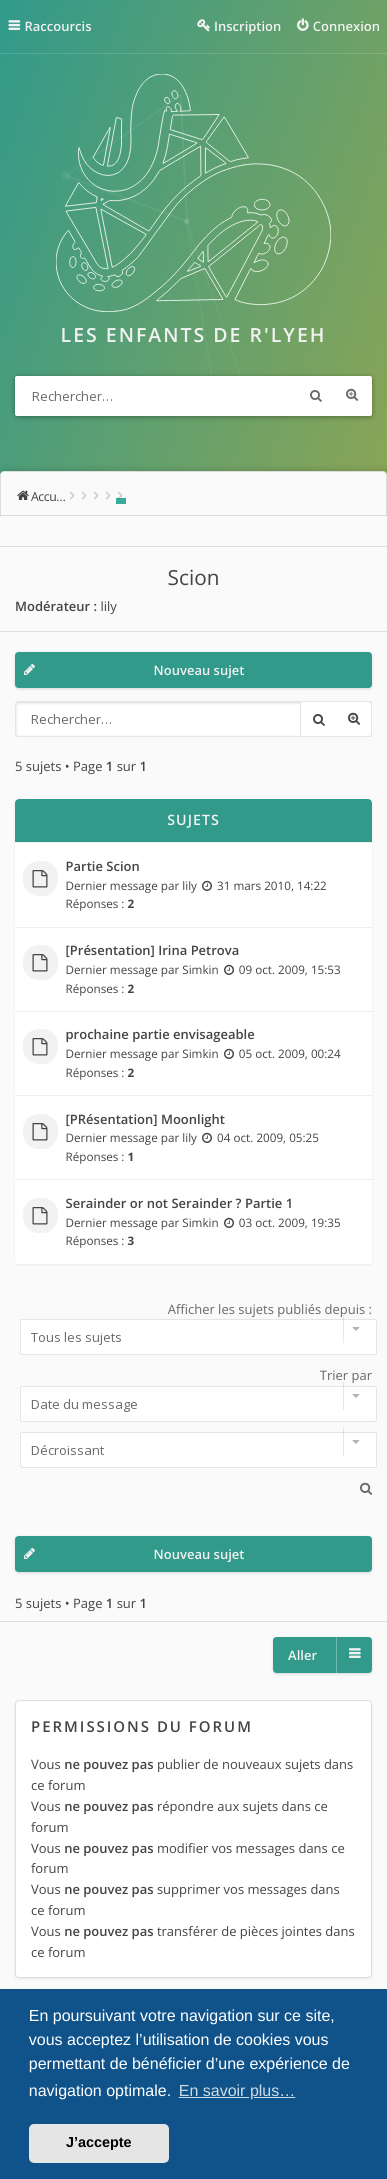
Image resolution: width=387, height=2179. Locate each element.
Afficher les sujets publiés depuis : (193, 1328)
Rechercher (316, 396)
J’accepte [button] (99, 2143)
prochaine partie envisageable (160, 1035)
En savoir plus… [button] (237, 2091)
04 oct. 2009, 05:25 (268, 1138)
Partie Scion (103, 867)
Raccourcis (58, 26)
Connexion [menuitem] (346, 26)
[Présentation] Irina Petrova (153, 951)
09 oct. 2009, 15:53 (290, 970)
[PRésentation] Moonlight (145, 1120)
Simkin (200, 970)
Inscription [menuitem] (247, 26)
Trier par (193, 1394)
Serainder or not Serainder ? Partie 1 (180, 1204)
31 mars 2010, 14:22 (272, 886)
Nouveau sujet (199, 670)
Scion (194, 578)
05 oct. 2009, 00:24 (290, 1054)
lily (108, 606)
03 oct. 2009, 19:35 (290, 1223)
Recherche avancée (352, 396)
